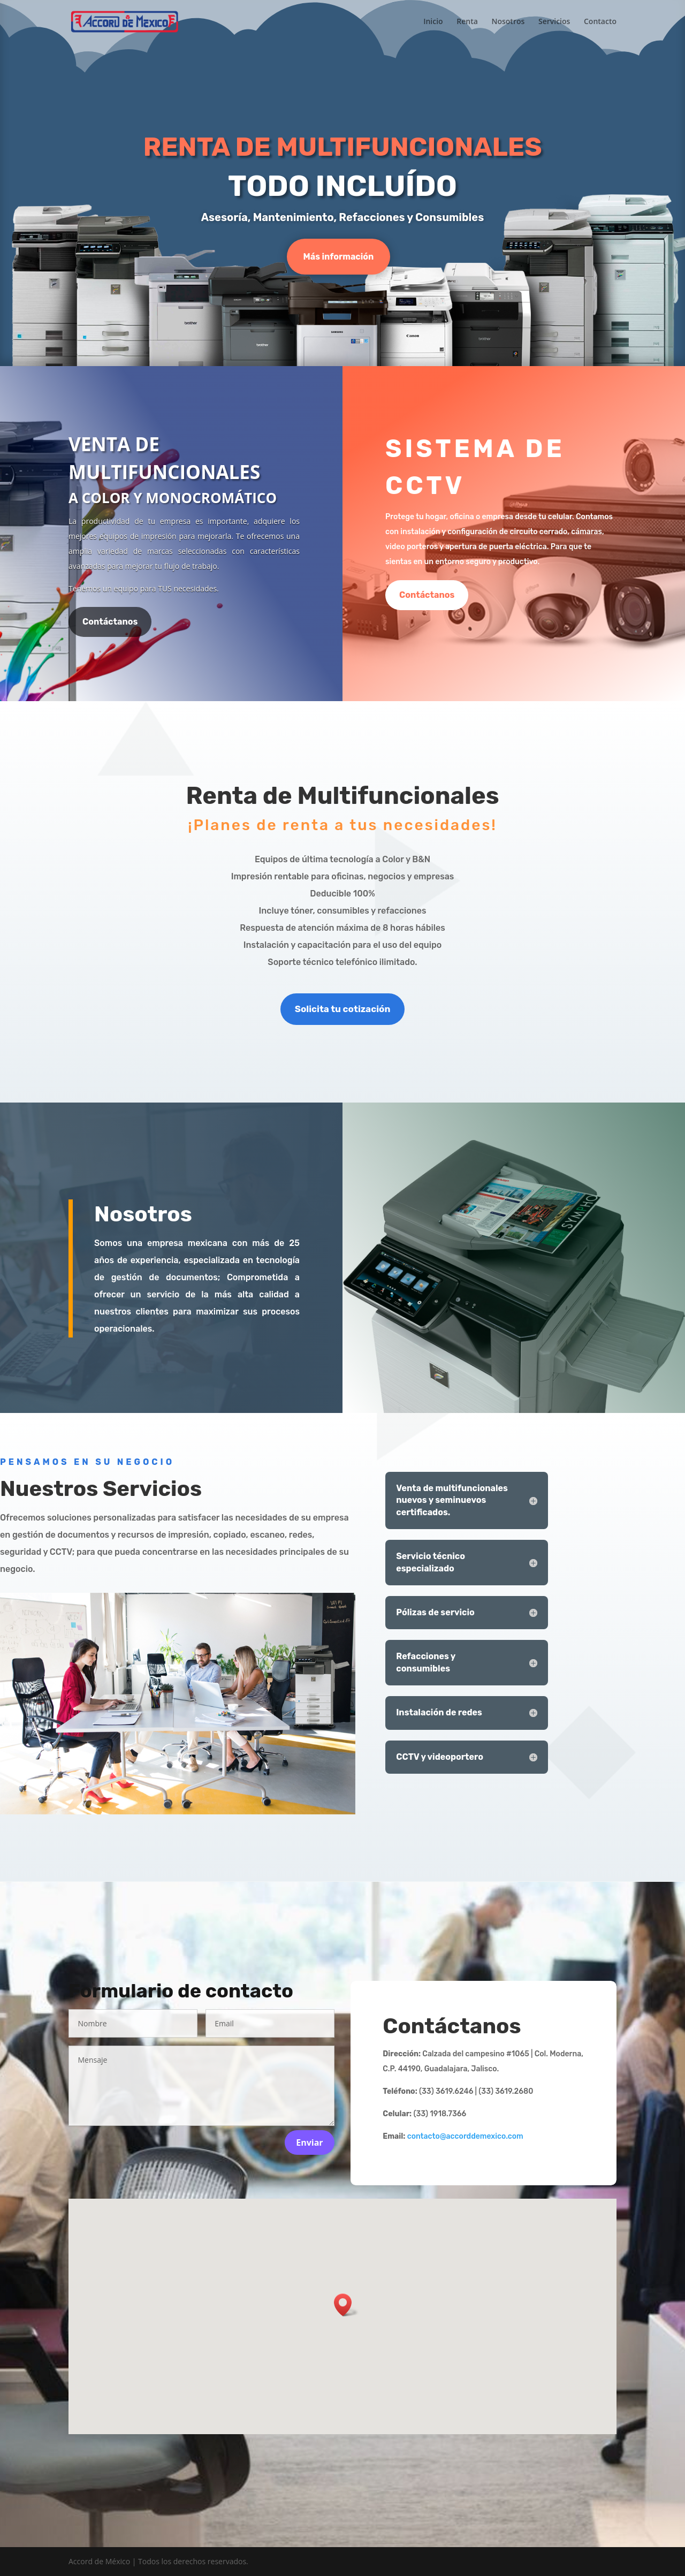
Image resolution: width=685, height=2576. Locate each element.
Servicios (554, 22)
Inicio (433, 22)
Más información (338, 257)
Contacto (600, 22)
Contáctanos (110, 622)
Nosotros (507, 22)
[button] (346, 2304)
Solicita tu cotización (343, 1009)
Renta (467, 22)
